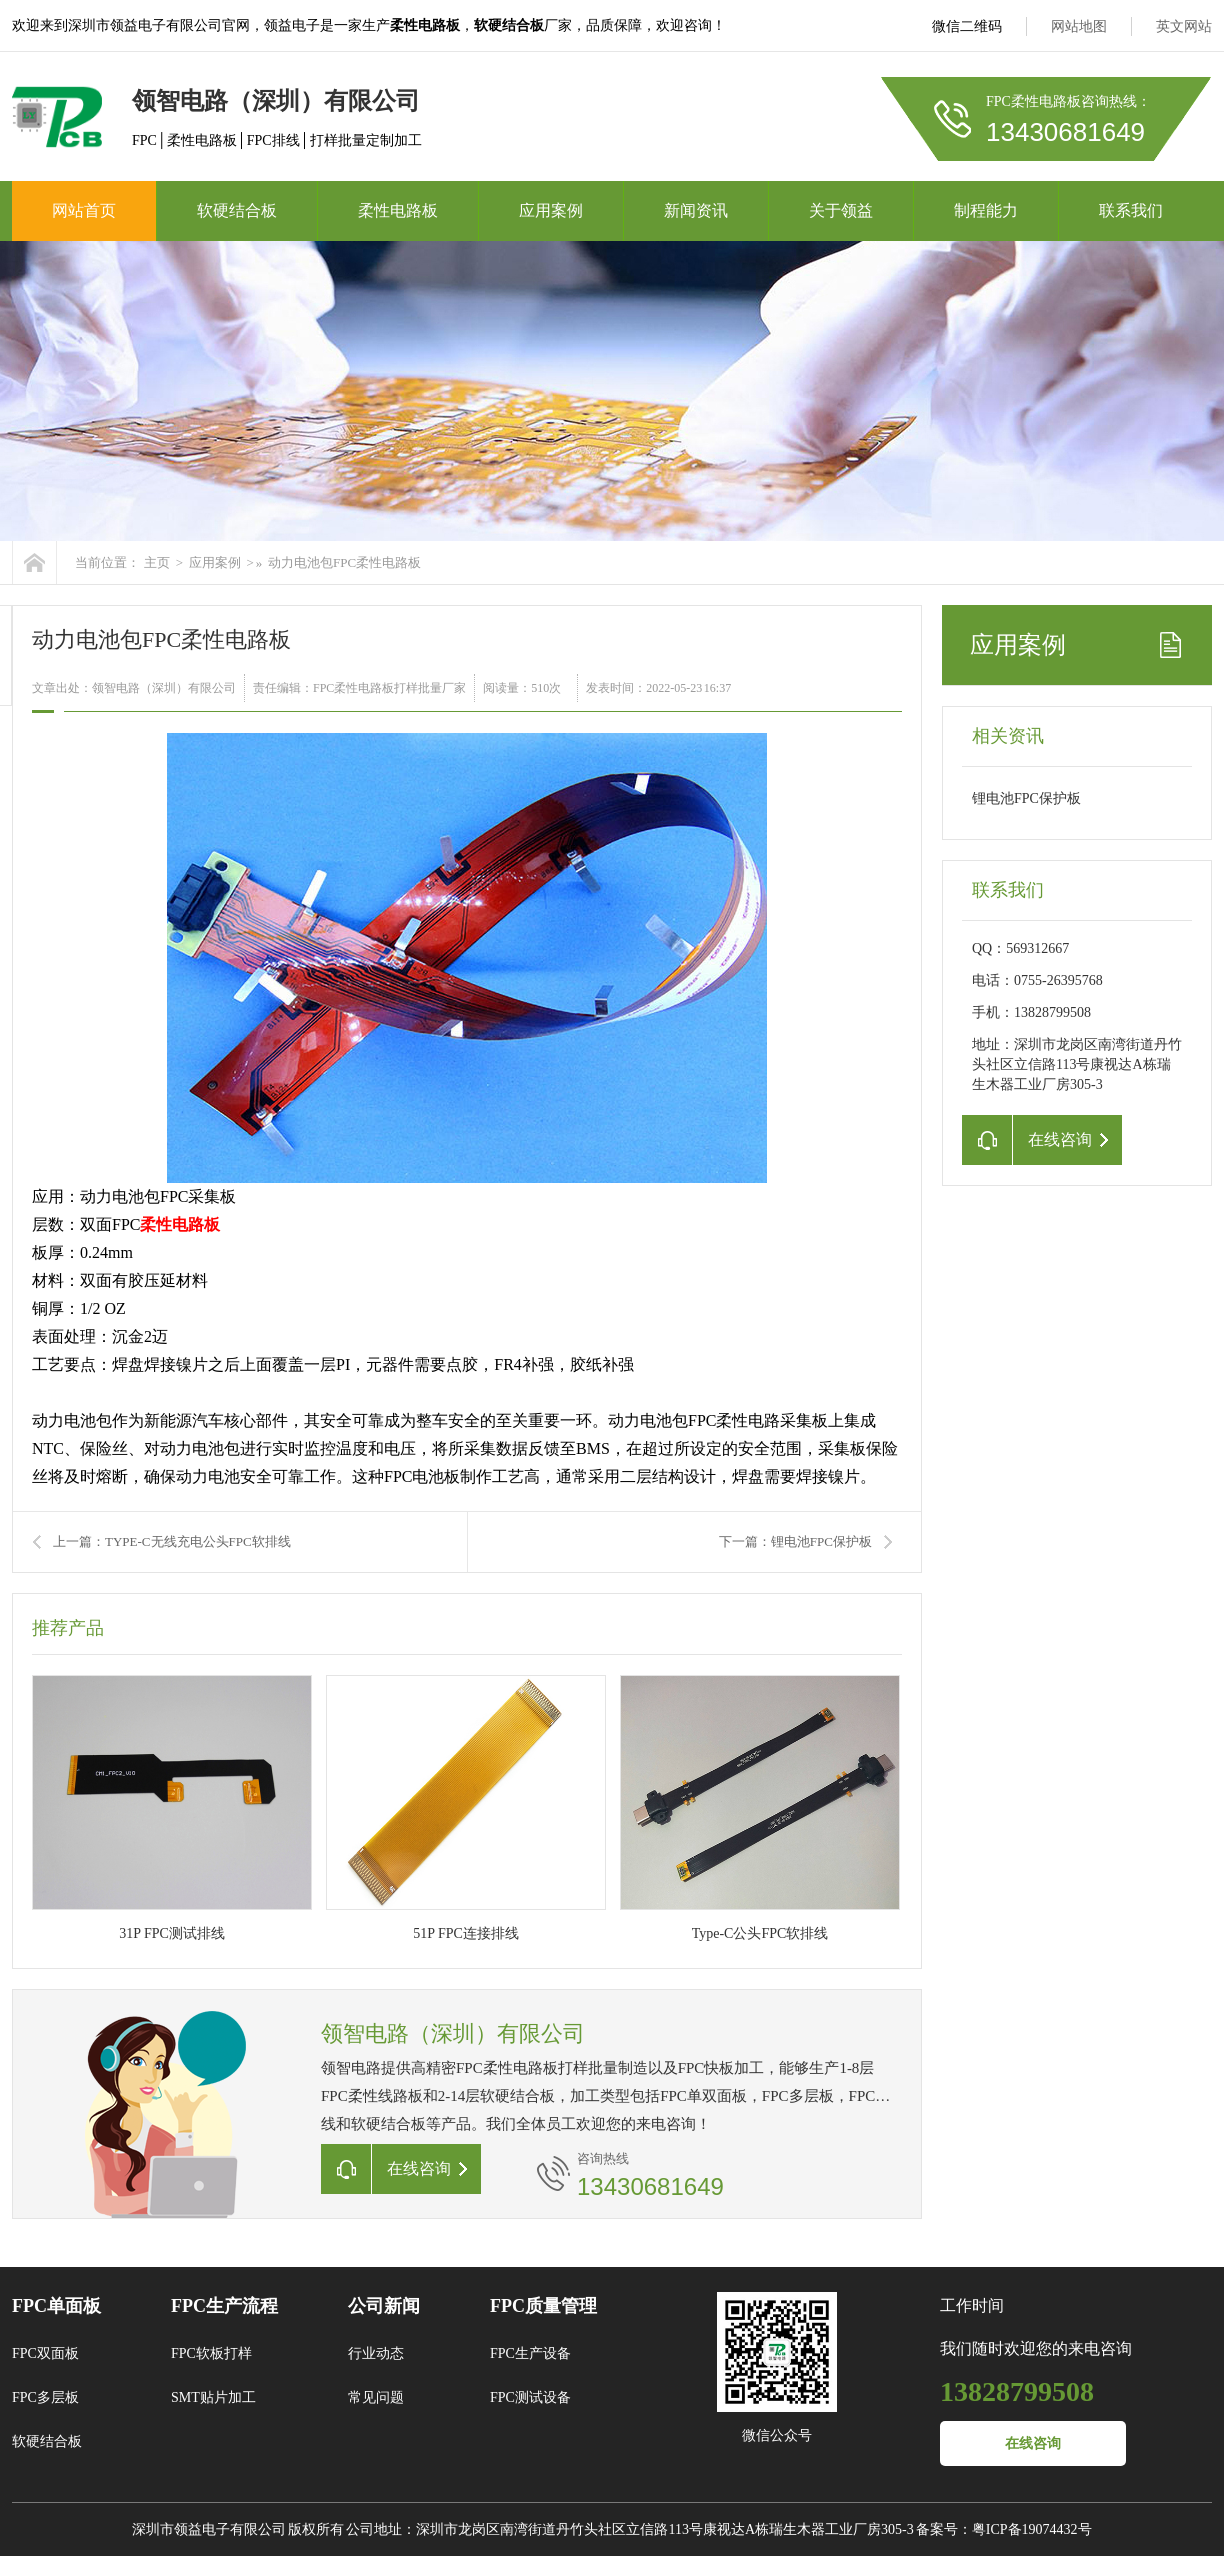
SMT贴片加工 (213, 2397)
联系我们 (1131, 210)
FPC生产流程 (224, 2306)
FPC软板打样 (211, 2353)
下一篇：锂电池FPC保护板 (795, 1541)
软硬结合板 (237, 210)
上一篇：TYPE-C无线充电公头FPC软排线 (172, 1541)
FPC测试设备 (530, 2397)
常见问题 (376, 2397)
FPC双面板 (45, 2353)
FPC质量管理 (543, 2306)
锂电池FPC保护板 (1026, 798)
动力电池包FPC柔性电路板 (344, 562)
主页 (157, 562)
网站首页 (84, 210)
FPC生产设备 (530, 2353)
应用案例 (551, 210)
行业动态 (376, 2353)
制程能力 (986, 210)
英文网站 (1184, 26)
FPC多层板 (45, 2397)
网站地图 (1079, 26)
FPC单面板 (56, 2306)
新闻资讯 (696, 210)
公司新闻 (384, 2306)
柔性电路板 (398, 210)
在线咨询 (1033, 2443)
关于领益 (841, 210)
